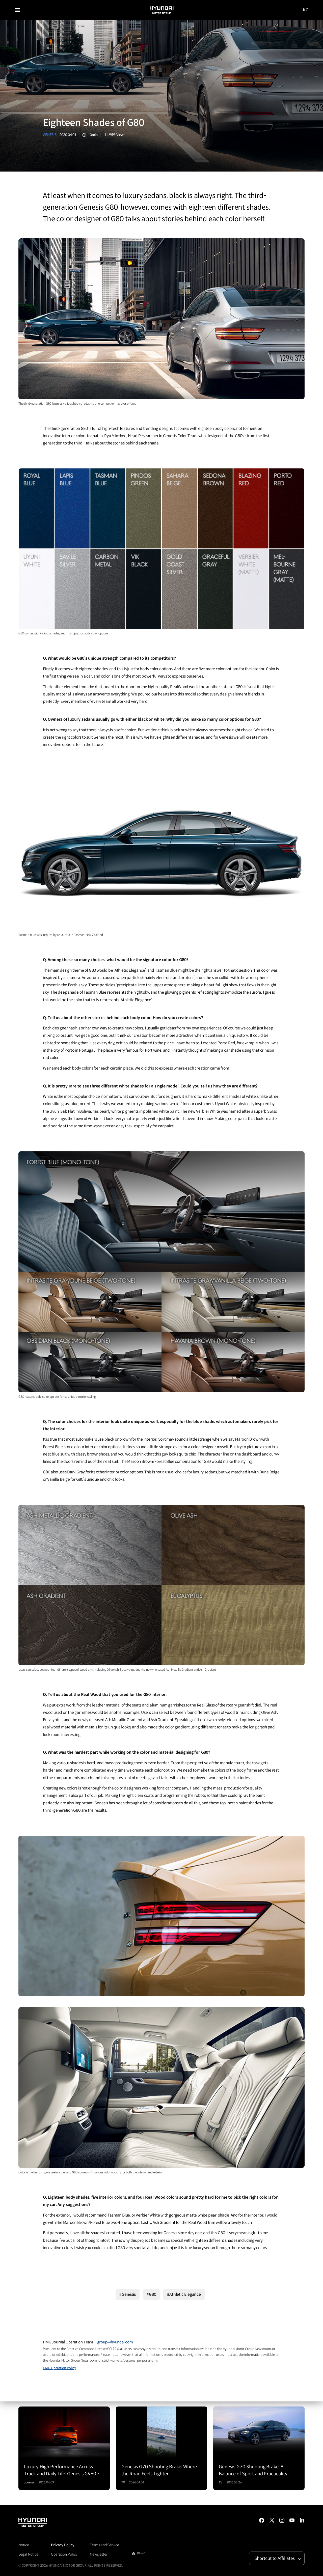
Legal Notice (28, 2554)
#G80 (151, 2294)
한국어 (141, 2554)
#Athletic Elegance (184, 2294)
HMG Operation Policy (59, 2368)
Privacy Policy (62, 2545)
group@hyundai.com (115, 2342)
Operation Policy (64, 2554)
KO (306, 10)
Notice (23, 2545)
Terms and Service (104, 2545)
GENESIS (50, 135)
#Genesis (127, 2294)
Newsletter (98, 2554)
